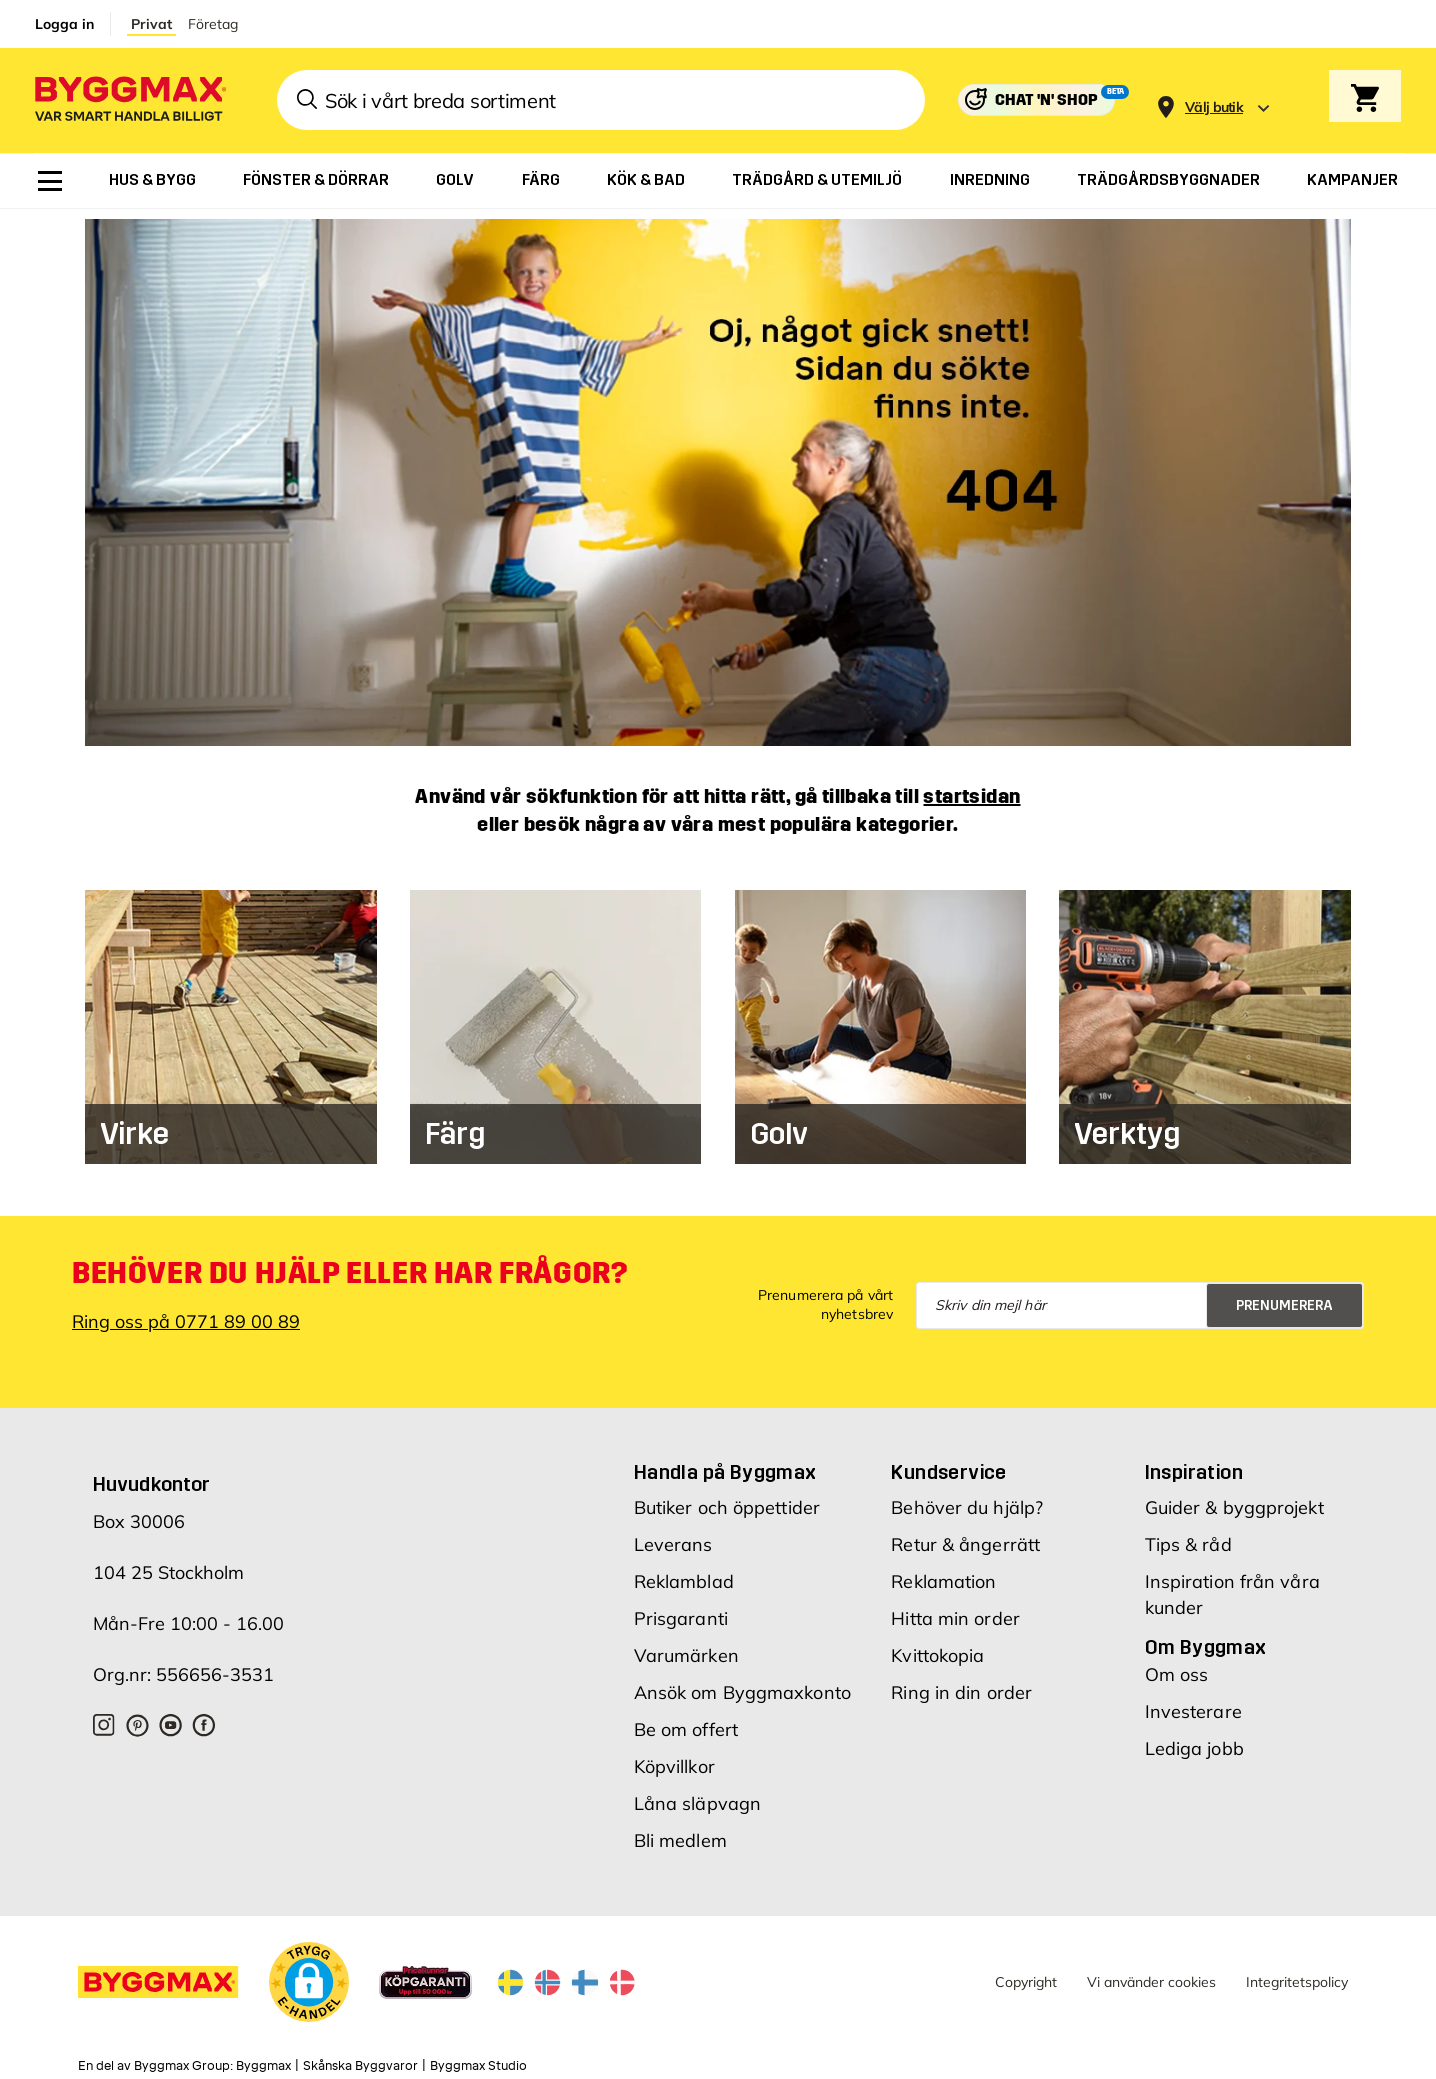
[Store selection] (1211, 100)
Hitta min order (955, 1609)
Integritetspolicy (1297, 1972)
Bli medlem (680, 1831)
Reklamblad (684, 1572)
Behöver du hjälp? (967, 1498)
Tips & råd (1188, 1535)
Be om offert (686, 1720)
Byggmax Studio (478, 2056)
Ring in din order (961, 1683)
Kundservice (948, 1463)
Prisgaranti (681, 1609)
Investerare (1193, 1702)
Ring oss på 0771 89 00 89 (186, 1311)
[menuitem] (50, 181)
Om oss (1177, 1665)
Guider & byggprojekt (1234, 1498)
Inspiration (1194, 1463)
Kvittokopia (937, 1646)
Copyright (1026, 1972)
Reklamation (943, 1572)
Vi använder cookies (1151, 1972)
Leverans (673, 1535)
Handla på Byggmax (725, 1463)
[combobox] (601, 100)
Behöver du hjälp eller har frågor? (349, 1263)
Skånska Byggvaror (360, 2056)
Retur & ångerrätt (965, 1535)
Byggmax (263, 2056)
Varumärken (686, 1646)
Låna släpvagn (697, 1794)
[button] (309, 1976)
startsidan (971, 786)
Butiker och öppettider (727, 1498)
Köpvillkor (674, 1757)
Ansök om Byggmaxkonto (742, 1683)
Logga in (64, 24)
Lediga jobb (1194, 1739)
